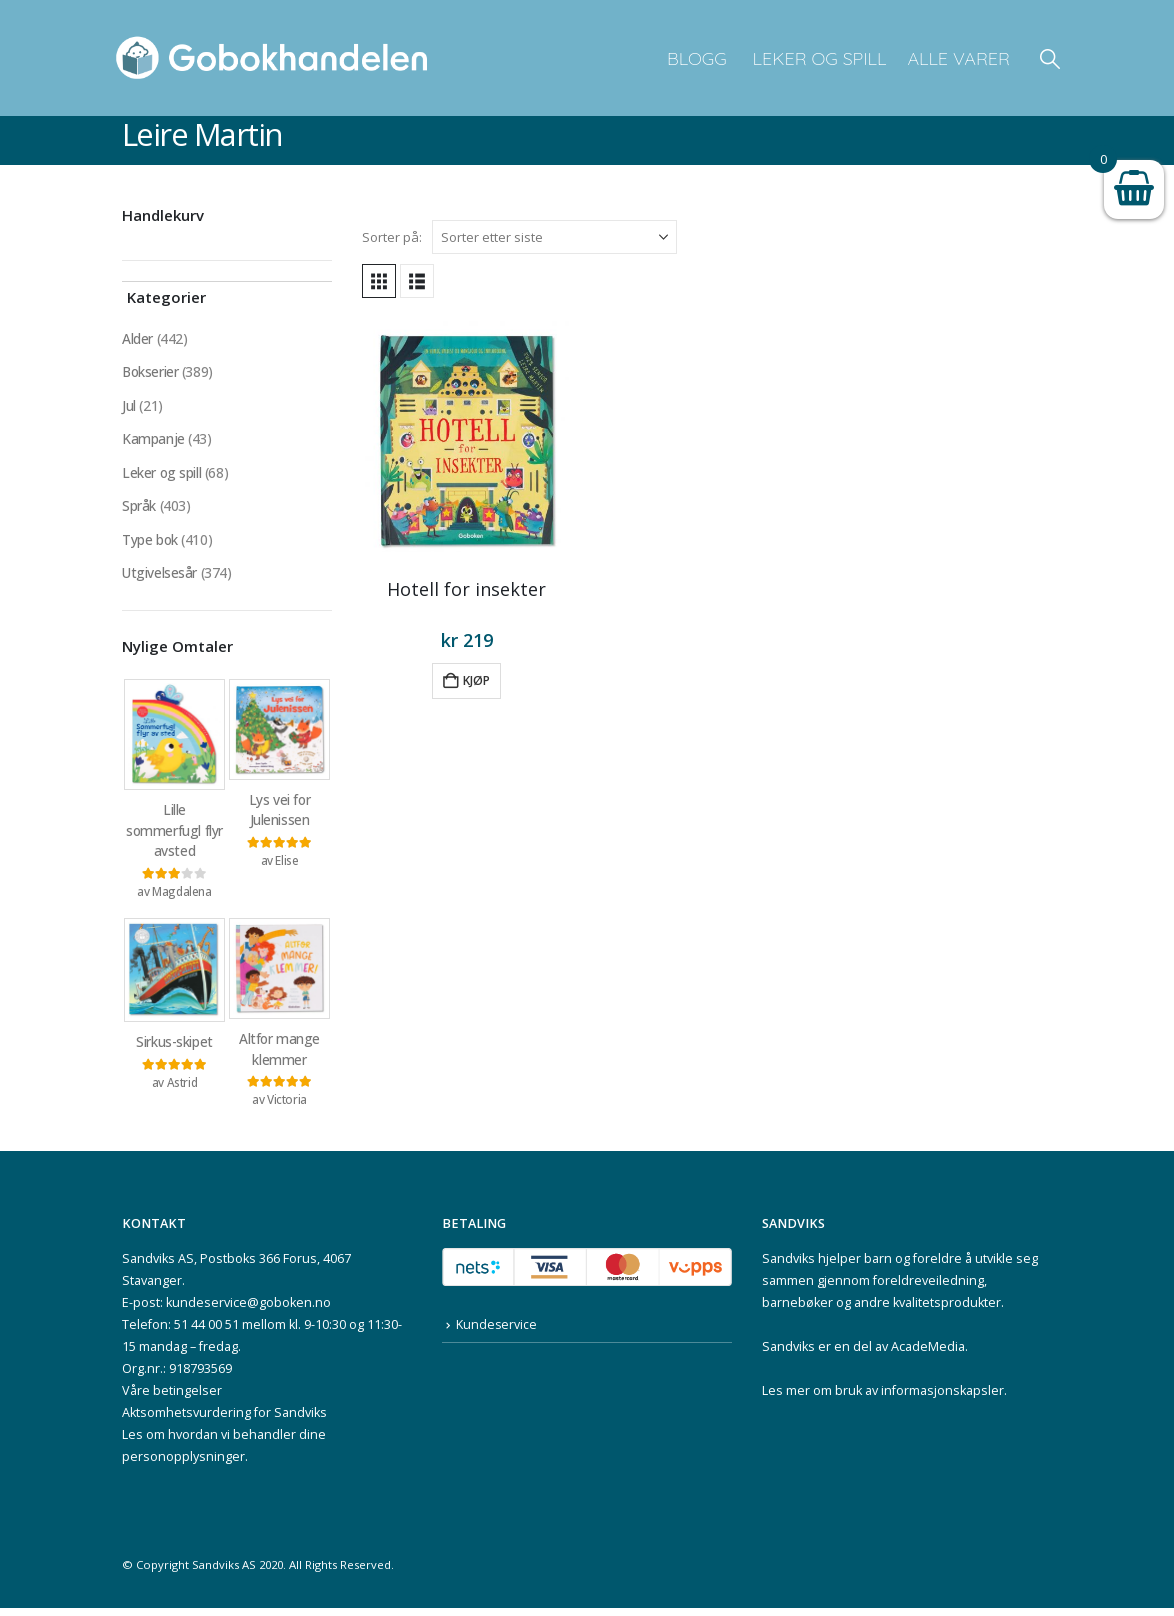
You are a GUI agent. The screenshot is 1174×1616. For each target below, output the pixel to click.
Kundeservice (497, 1332)
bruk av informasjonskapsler (919, 1398)
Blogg (697, 58)
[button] (1050, 58)
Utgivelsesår (160, 576)
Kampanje (153, 440)
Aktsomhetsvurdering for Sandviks (224, 1420)
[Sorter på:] (554, 237)
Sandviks (788, 1266)
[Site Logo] (272, 58)
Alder (137, 338)
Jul (129, 406)
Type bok (150, 542)
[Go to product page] (467, 440)
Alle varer (958, 58)
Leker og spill (817, 58)
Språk (139, 508)
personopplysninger (183, 1464)
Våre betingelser (172, 1398)
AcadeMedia (928, 1354)
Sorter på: (392, 237)
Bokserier (151, 372)
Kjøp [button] (476, 680)
